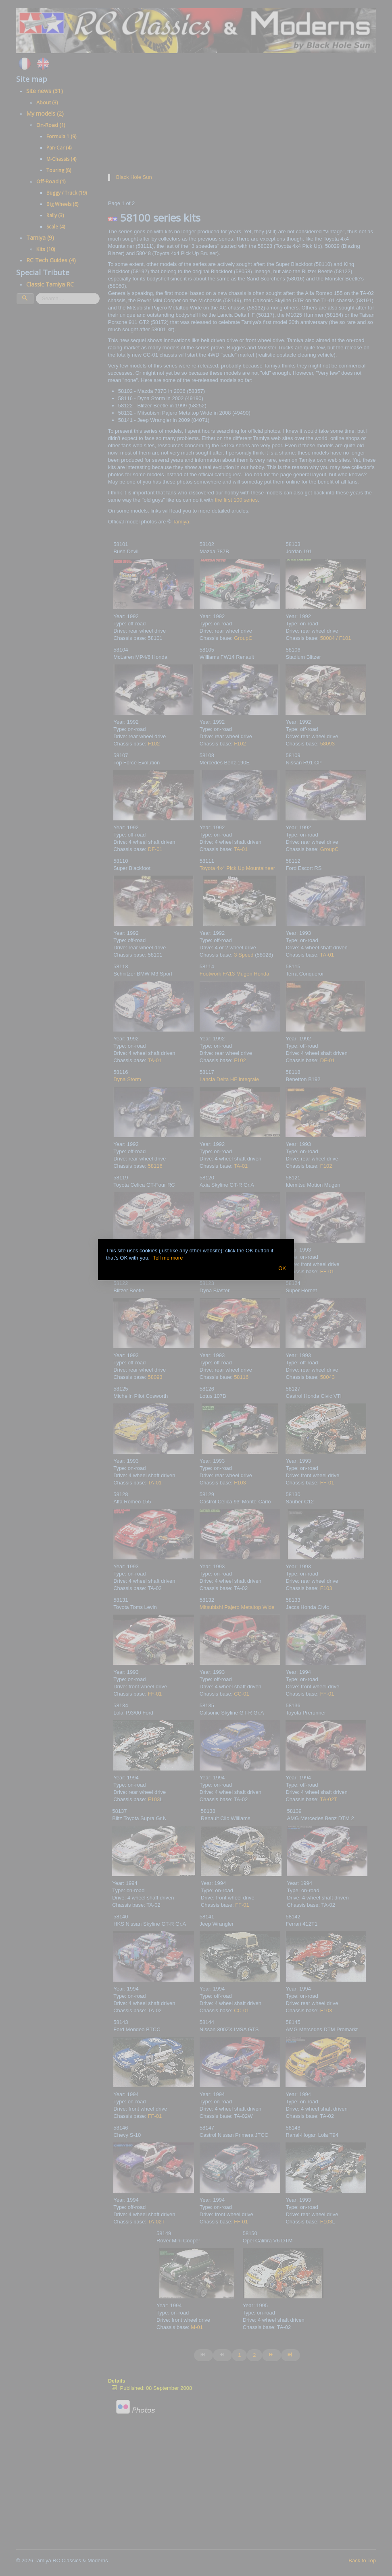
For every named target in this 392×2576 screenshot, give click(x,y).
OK (282, 1268)
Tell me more (168, 1258)
